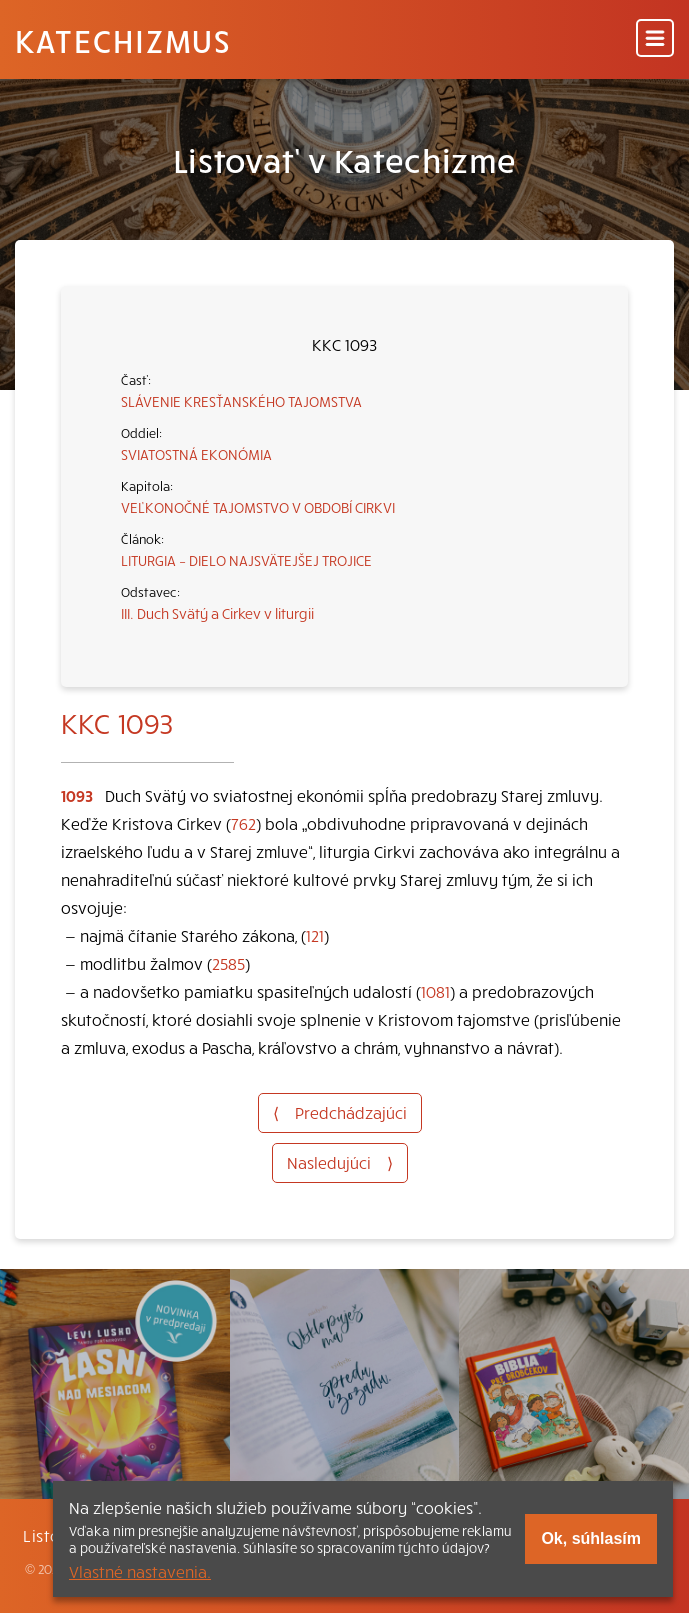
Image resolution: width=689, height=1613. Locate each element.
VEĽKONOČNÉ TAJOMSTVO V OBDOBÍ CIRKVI (258, 507)
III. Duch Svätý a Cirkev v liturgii (217, 613)
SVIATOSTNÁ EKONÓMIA (196, 454)
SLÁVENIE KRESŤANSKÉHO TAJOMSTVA (241, 401)
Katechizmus (123, 40)
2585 (228, 963)
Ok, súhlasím (591, 1538)
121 (315, 935)
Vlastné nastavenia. (140, 1571)
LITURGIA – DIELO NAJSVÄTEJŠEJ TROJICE (246, 560)
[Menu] (655, 39)
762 (243, 823)
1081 (435, 991)
